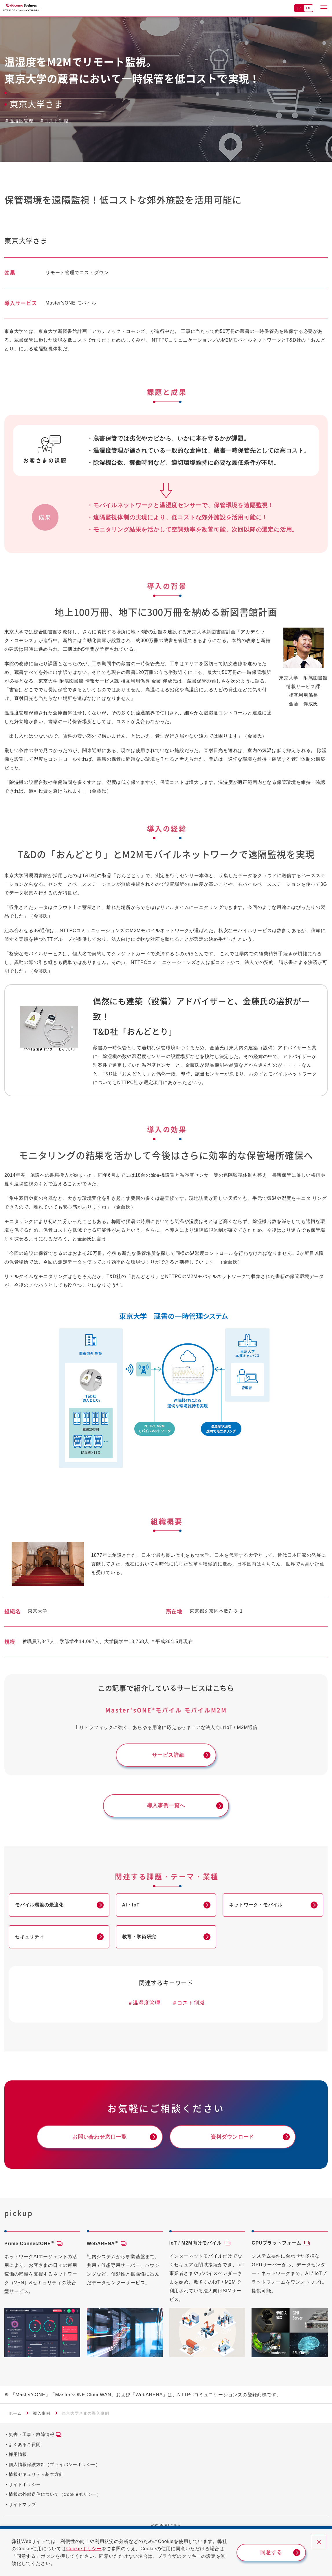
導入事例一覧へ (166, 1805)
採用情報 (18, 2454)
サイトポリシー (25, 2484)
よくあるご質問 (25, 2444)
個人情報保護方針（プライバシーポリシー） (54, 2464)
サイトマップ (22, 2504)
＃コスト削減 (188, 2003)
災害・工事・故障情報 (31, 2434)
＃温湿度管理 (144, 2003)
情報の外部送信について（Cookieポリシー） (55, 2494)
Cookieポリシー (84, 2548)
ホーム (15, 2413)
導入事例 (41, 2413)
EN (308, 8)
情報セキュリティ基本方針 (36, 2474)
